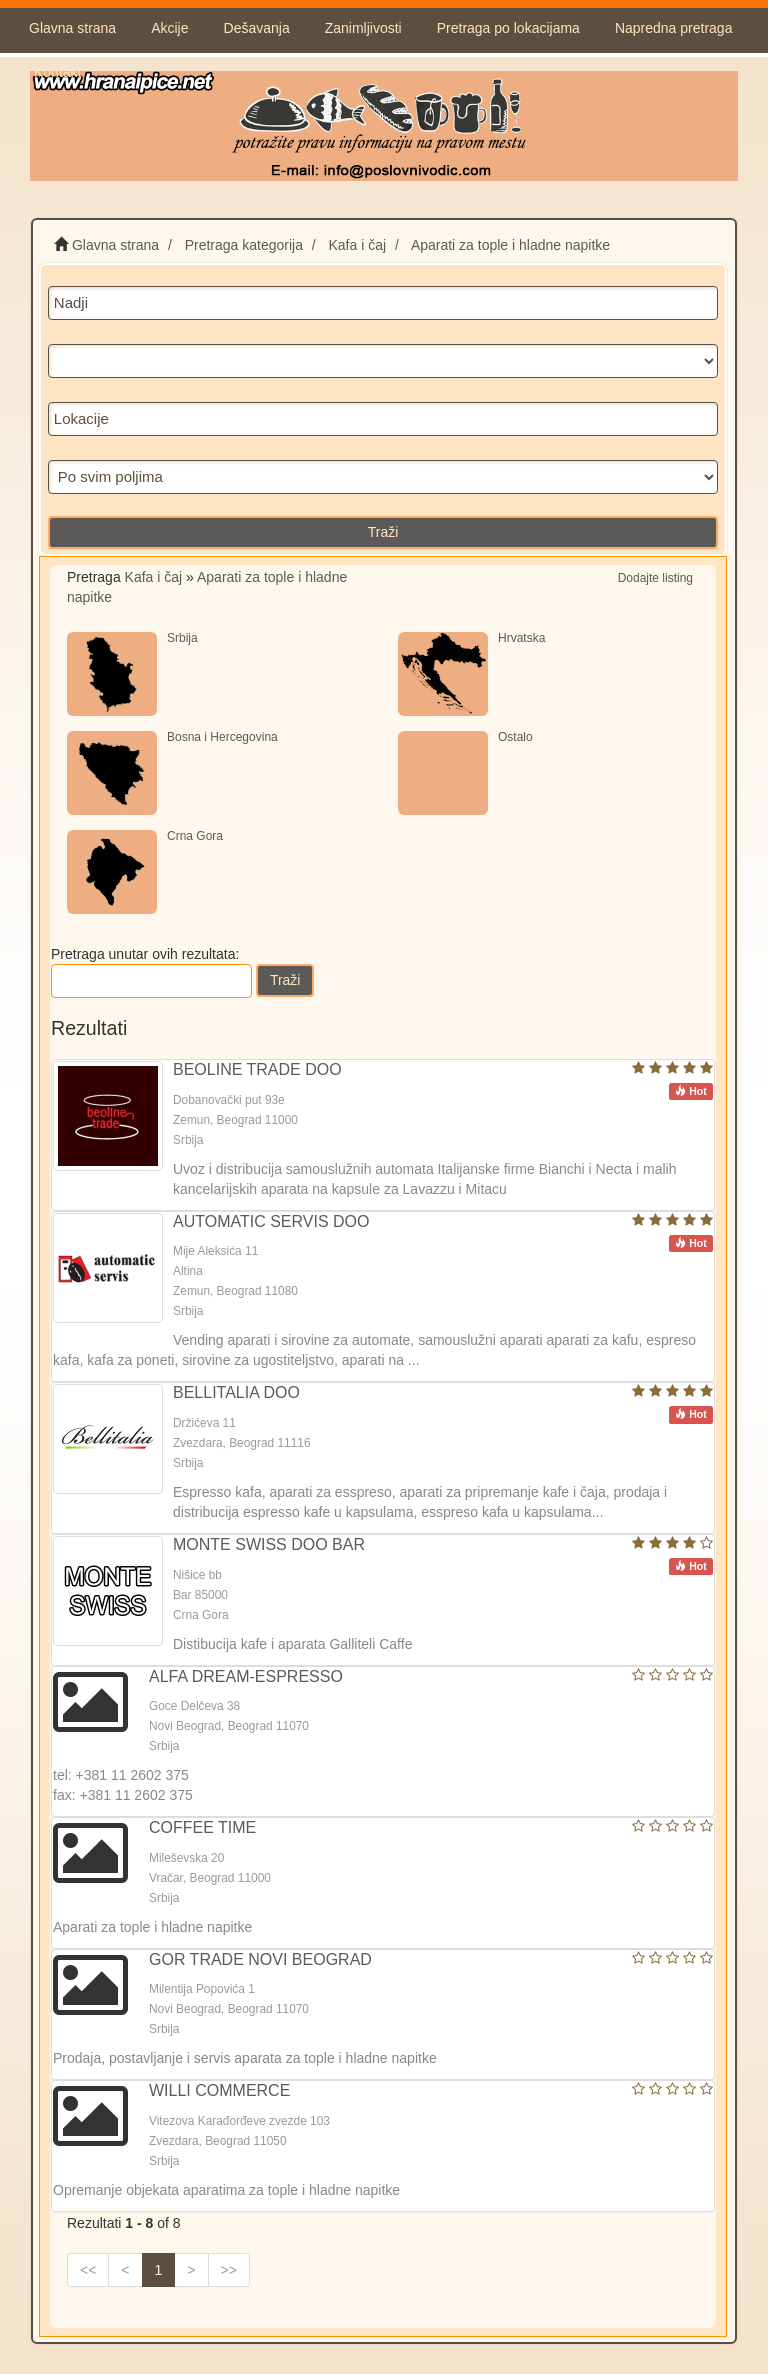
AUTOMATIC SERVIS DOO (271, 1221)
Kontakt (57, 72)
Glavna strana (72, 28)
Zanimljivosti (363, 28)
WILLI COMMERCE (219, 2090)
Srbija (182, 638)
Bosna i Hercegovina (222, 737)
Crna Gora (195, 836)
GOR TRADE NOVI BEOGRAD (260, 1959)
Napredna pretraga (674, 28)
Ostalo (515, 737)
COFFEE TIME (202, 1827)
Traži (383, 532)
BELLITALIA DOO (236, 1392)
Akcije (169, 28)
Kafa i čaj (154, 577)
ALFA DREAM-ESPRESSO (246, 1676)
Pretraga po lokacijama (508, 28)
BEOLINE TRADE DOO (257, 1069)
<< (88, 2270)
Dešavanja (257, 28)
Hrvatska (521, 638)
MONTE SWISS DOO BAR (269, 1544)
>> (229, 2270)
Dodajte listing (655, 578)
